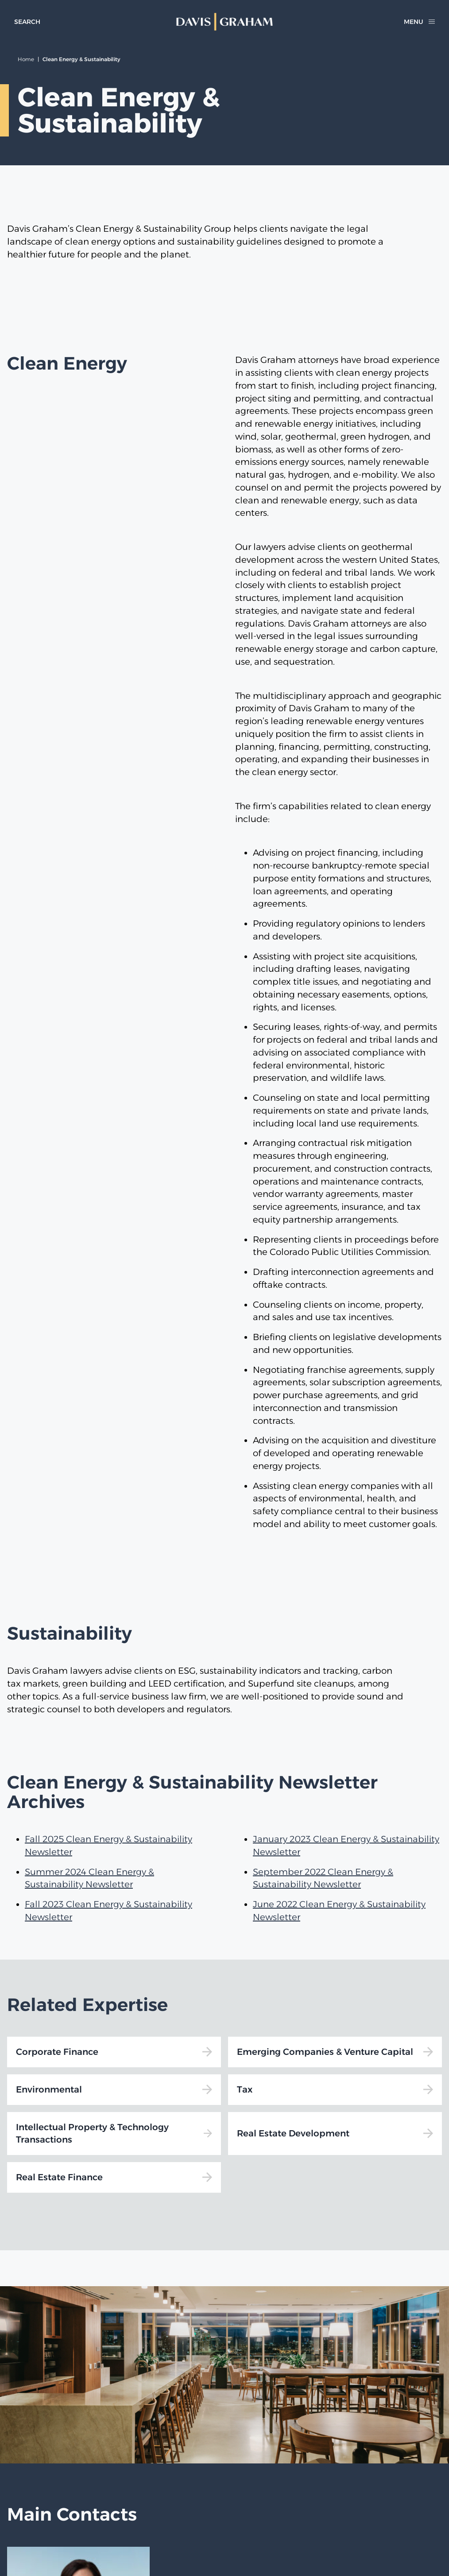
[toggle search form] (27, 22)
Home (26, 59)
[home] (225, 21)
